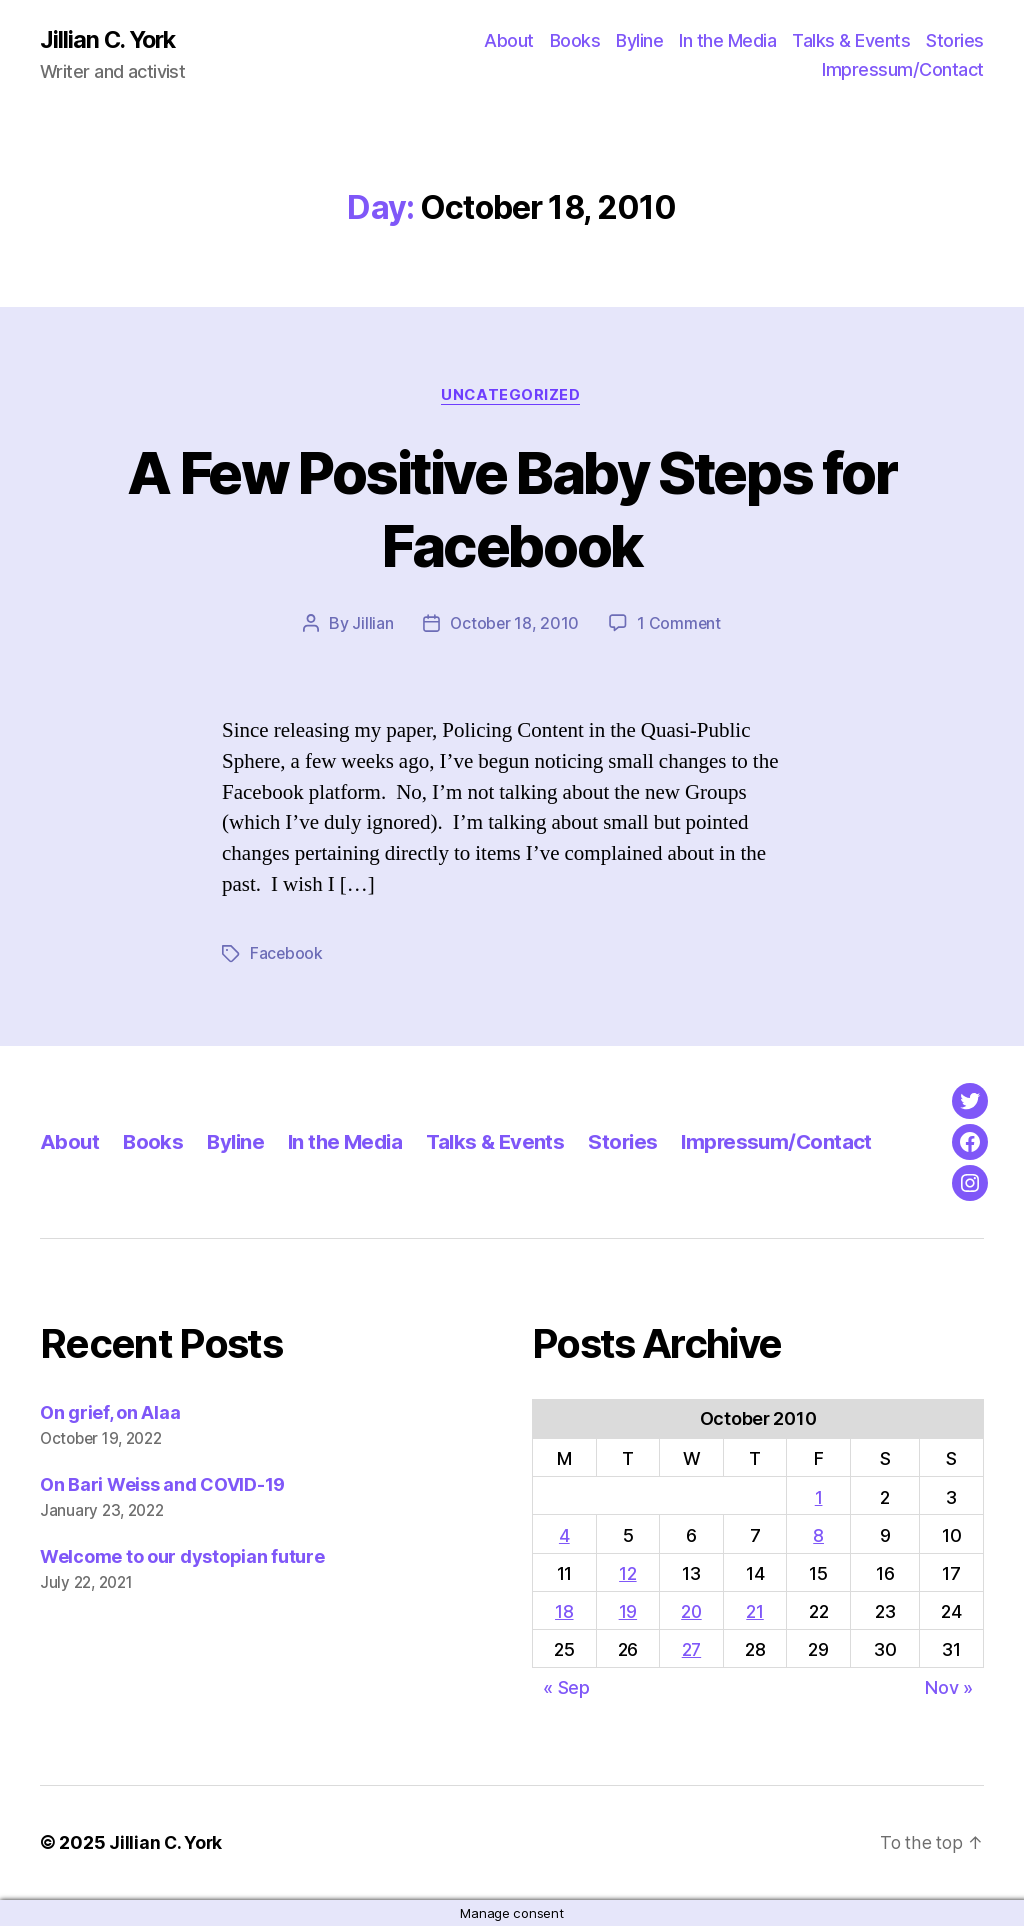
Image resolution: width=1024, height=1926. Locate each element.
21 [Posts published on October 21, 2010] (756, 1612)
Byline (639, 40)
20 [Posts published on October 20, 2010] (691, 1612)
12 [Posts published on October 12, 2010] (627, 1574)
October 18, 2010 (514, 625)
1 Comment (680, 625)
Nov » (949, 1688)
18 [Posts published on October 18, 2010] (564, 1612)
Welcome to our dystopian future (182, 1557)
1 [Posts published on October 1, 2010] (820, 1497)
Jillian (371, 625)
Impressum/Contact (903, 70)
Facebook (287, 955)
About (509, 40)
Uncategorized (512, 396)
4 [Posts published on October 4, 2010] (564, 1535)
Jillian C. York (110, 40)
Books (575, 40)
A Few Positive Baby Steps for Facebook (512, 509)
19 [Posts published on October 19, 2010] (627, 1612)
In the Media (727, 40)
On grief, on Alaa (110, 1413)
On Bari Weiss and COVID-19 (162, 1485)
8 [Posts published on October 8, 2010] (819, 1535)
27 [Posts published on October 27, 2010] (692, 1650)
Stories (955, 40)
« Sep (566, 1688)
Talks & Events (851, 40)
